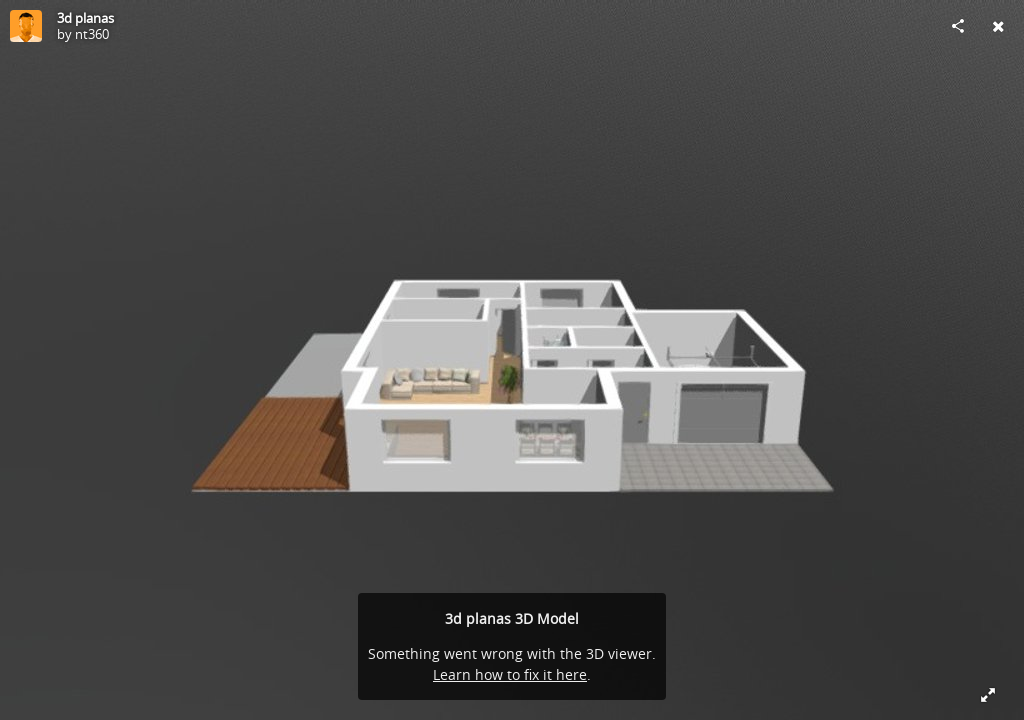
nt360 (92, 34)
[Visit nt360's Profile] (26, 26)
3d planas (85, 18)
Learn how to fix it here (510, 674)
